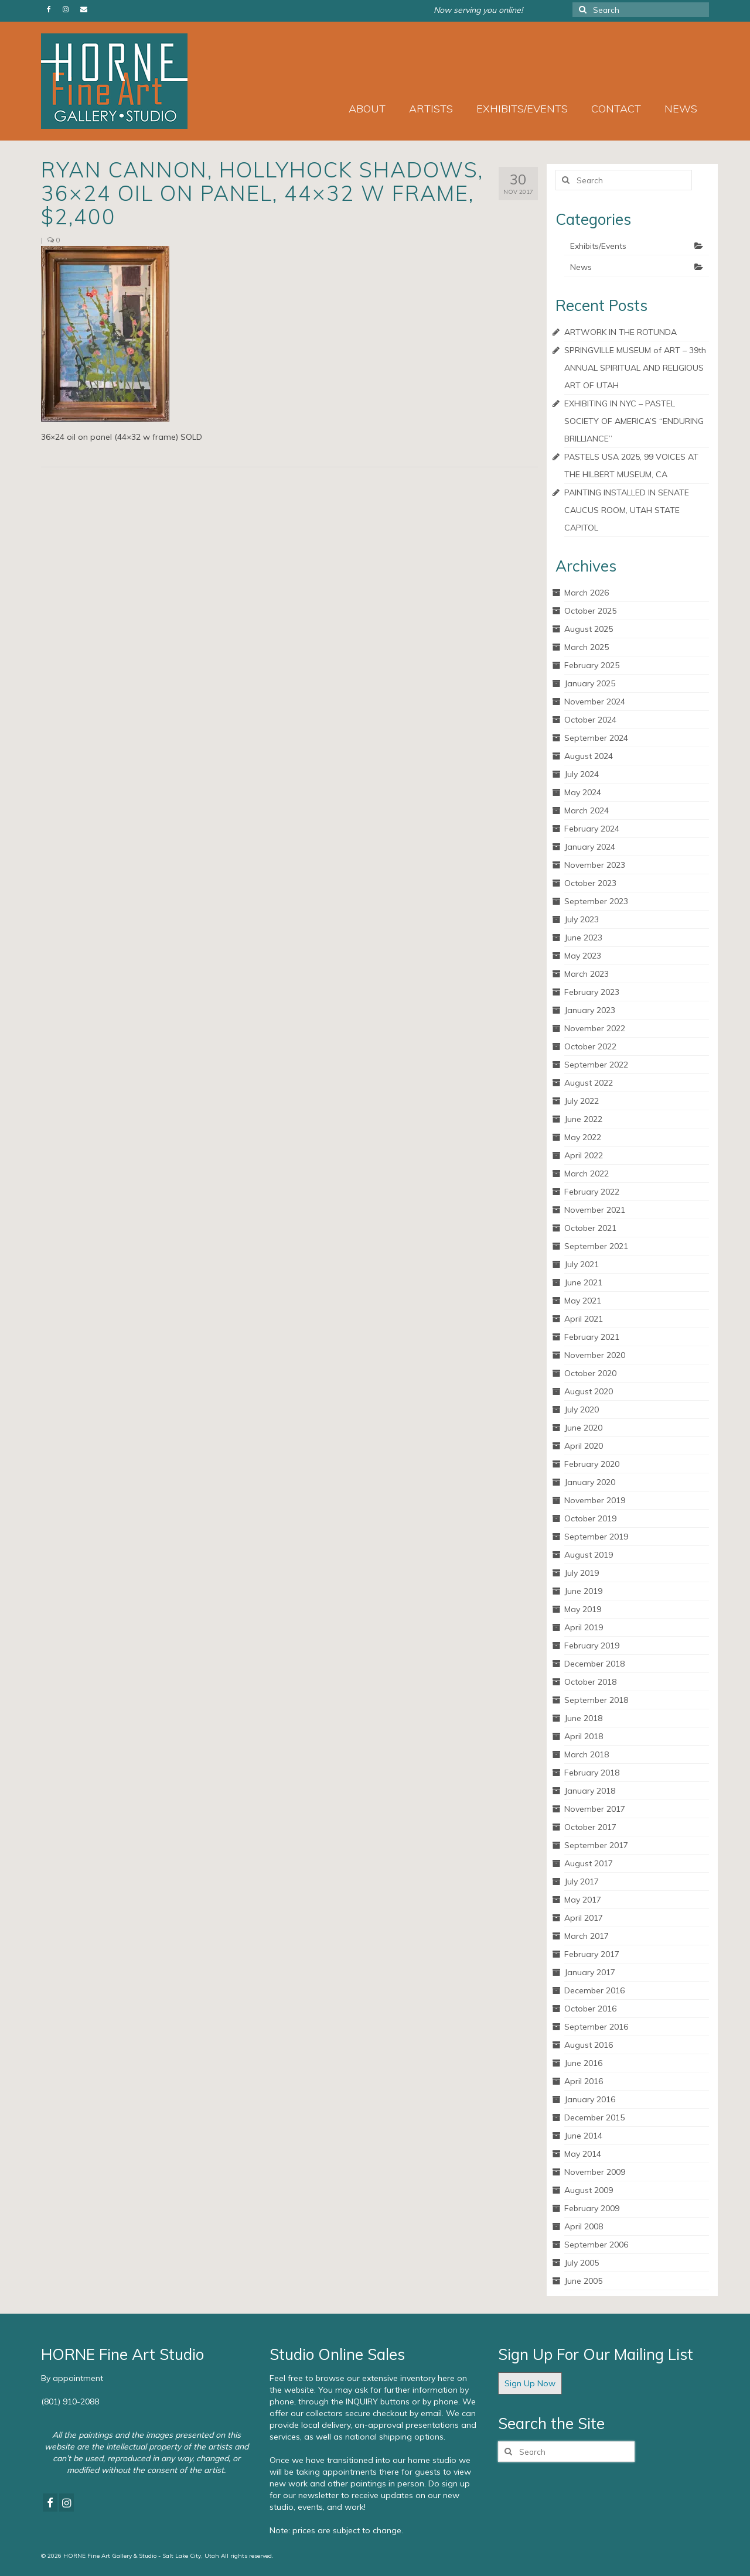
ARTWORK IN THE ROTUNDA (620, 332)
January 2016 (589, 2099)
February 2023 (591, 992)
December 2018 (594, 1663)
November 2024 (594, 701)
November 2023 (594, 865)
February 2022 (591, 1191)
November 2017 (594, 1809)
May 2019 (582, 1609)
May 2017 (582, 1899)
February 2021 (591, 1337)
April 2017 (583, 1918)
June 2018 (583, 1718)
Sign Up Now (529, 2383)
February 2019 (591, 1645)
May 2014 (582, 2154)
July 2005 (581, 2262)
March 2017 (586, 1936)
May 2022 (582, 1137)
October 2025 (590, 610)
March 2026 (586, 592)
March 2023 (586, 974)
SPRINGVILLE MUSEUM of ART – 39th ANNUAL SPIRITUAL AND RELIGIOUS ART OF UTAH (635, 368)
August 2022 (588, 1082)
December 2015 (594, 2117)
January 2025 (589, 683)
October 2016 (590, 2008)
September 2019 (596, 1536)
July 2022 (581, 1101)
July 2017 (581, 1881)
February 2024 (591, 828)
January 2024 (589, 846)
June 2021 (583, 1282)
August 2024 (588, 756)
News (581, 267)
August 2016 (588, 2045)
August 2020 (588, 1391)
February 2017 (591, 1954)
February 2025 (591, 665)
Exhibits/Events (598, 246)
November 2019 (594, 1500)
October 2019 (590, 1518)
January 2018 (589, 1790)
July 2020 (581, 1409)
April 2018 (583, 1736)
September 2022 (596, 1064)
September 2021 (596, 1246)
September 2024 (596, 738)
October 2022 (590, 1046)
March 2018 (586, 1754)
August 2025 (588, 629)
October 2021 (590, 1228)
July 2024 (581, 774)
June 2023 (583, 937)
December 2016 (594, 1990)
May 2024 (582, 792)
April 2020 (583, 1446)
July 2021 (581, 1264)
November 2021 (594, 1210)
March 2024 (586, 810)
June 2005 (583, 2281)
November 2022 (594, 1028)
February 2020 (591, 1464)
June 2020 (583, 1427)
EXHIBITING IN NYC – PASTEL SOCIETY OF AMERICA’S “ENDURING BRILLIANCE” (634, 421)
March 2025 (586, 647)
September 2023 (596, 901)
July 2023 (581, 919)
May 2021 (582, 1300)
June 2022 (583, 1119)
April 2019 (583, 1627)
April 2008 (583, 2226)
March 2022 (586, 1173)
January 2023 (589, 1010)
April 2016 (583, 2081)
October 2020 (590, 1373)
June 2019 (583, 1591)
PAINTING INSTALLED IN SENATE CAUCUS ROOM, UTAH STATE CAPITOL (626, 510)
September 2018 (596, 1700)
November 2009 (594, 2172)
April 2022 (583, 1155)
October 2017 (590, 1827)
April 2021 (583, 1318)
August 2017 (588, 1863)
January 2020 (589, 1482)
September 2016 (596, 2026)
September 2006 (596, 2244)
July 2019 (581, 1573)
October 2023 (590, 883)
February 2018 (591, 1772)
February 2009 (591, 2208)
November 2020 (594, 1355)
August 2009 (588, 2190)
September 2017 (596, 1845)
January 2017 (589, 1972)
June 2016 (583, 2063)
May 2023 (582, 955)
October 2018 (590, 1682)
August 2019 (588, 1554)
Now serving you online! (478, 10)
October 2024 (590, 719)
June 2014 (583, 2135)
